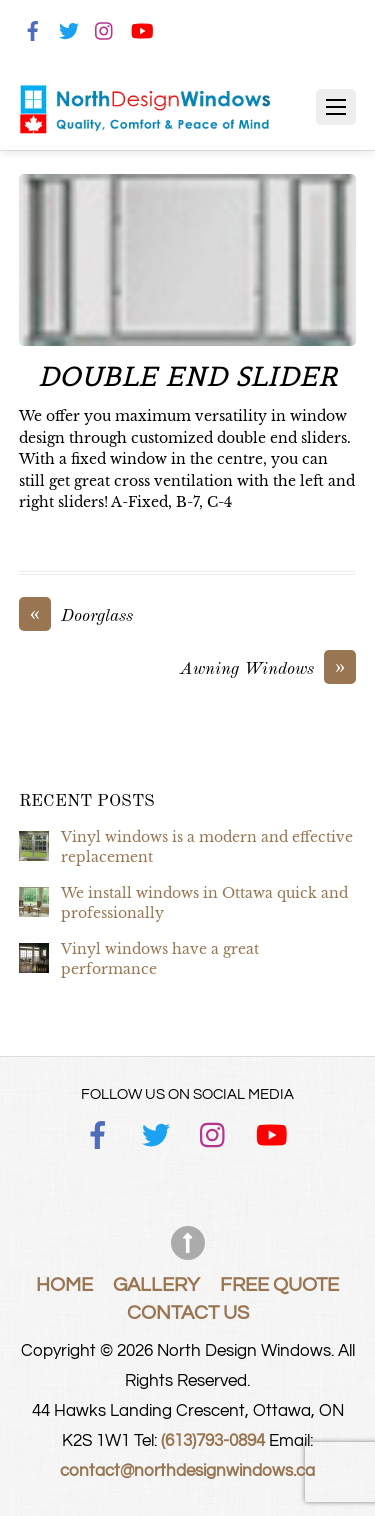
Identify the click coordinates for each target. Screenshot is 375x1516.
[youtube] (141, 28)
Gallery (156, 1285)
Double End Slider (187, 376)
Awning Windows (268, 670)
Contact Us (188, 1313)
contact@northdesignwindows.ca (187, 1471)
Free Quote (279, 1285)
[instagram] (105, 28)
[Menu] (336, 107)
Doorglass (76, 617)
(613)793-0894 (213, 1441)
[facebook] (33, 28)
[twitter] (69, 28)
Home (64, 1285)
